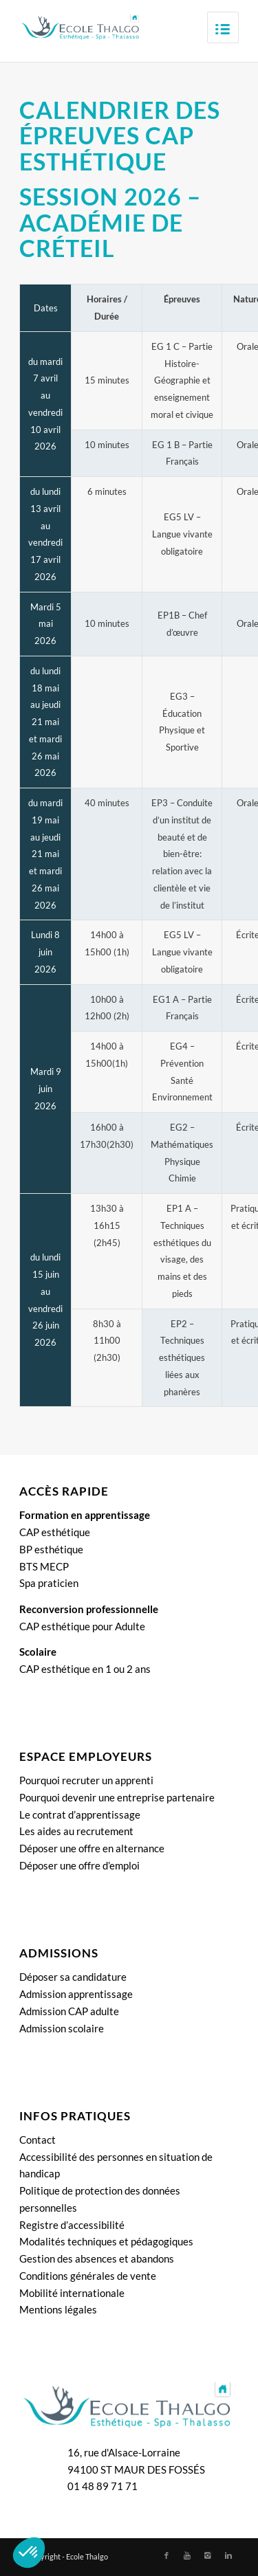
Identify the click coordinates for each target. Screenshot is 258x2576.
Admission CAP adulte (69, 2011)
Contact (37, 2139)
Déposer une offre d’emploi (79, 1865)
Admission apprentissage (76, 1994)
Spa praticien (48, 1583)
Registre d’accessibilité (72, 2225)
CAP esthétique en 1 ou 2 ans (85, 1669)
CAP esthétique (54, 1532)
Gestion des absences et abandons (96, 2258)
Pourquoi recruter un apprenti (86, 1780)
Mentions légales (58, 2309)
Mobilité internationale (72, 2293)
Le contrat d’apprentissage (79, 1814)
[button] (28, 2552)
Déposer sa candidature (73, 1976)
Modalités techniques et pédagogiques (106, 2241)
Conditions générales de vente (87, 2275)
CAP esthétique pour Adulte (82, 1626)
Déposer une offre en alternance (91, 1848)
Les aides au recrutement (76, 1831)
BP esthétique (51, 1549)
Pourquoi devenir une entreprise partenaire (117, 1797)
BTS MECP (44, 1566)
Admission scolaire (61, 2028)
